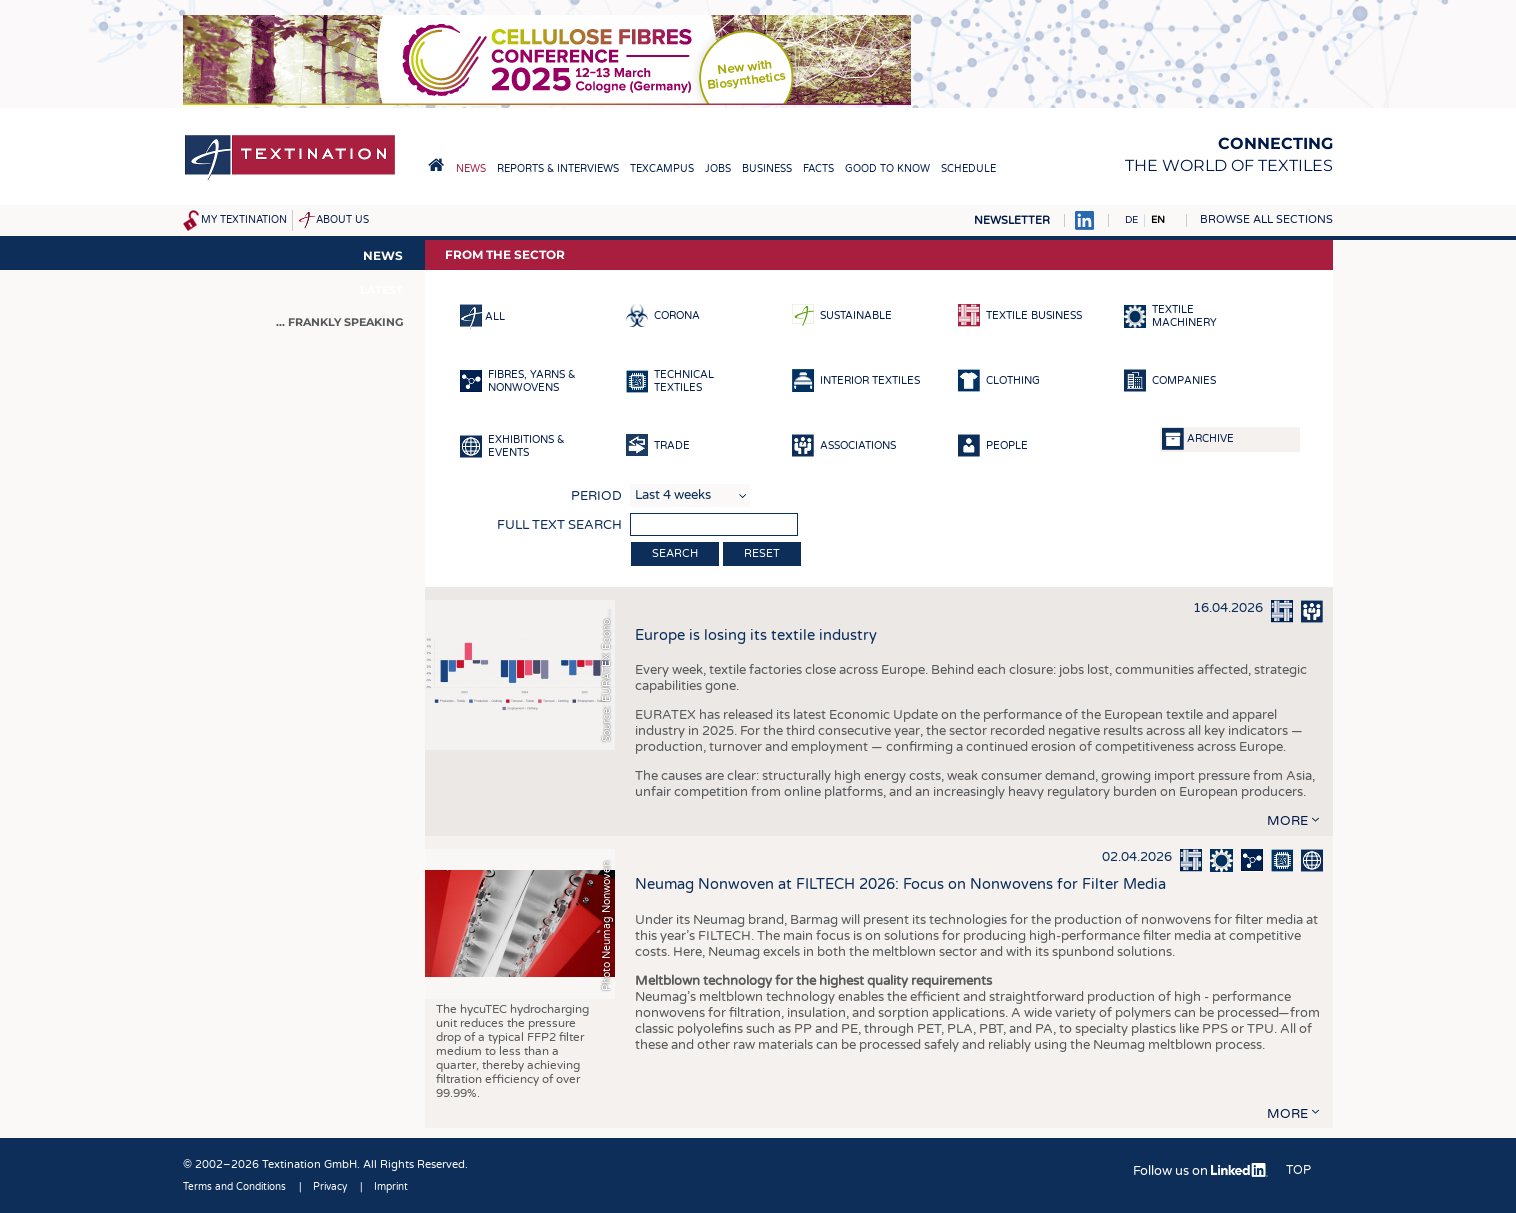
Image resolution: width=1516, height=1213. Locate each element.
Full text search (559, 525)
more (1287, 821)
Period (596, 496)
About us (342, 220)
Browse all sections (1266, 219)
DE (1131, 220)
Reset (762, 553)
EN (1158, 220)
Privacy (330, 1187)
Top (1298, 1170)
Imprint (391, 1187)
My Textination (244, 220)
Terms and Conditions (234, 1187)
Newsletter (1012, 220)
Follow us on (1200, 1171)
